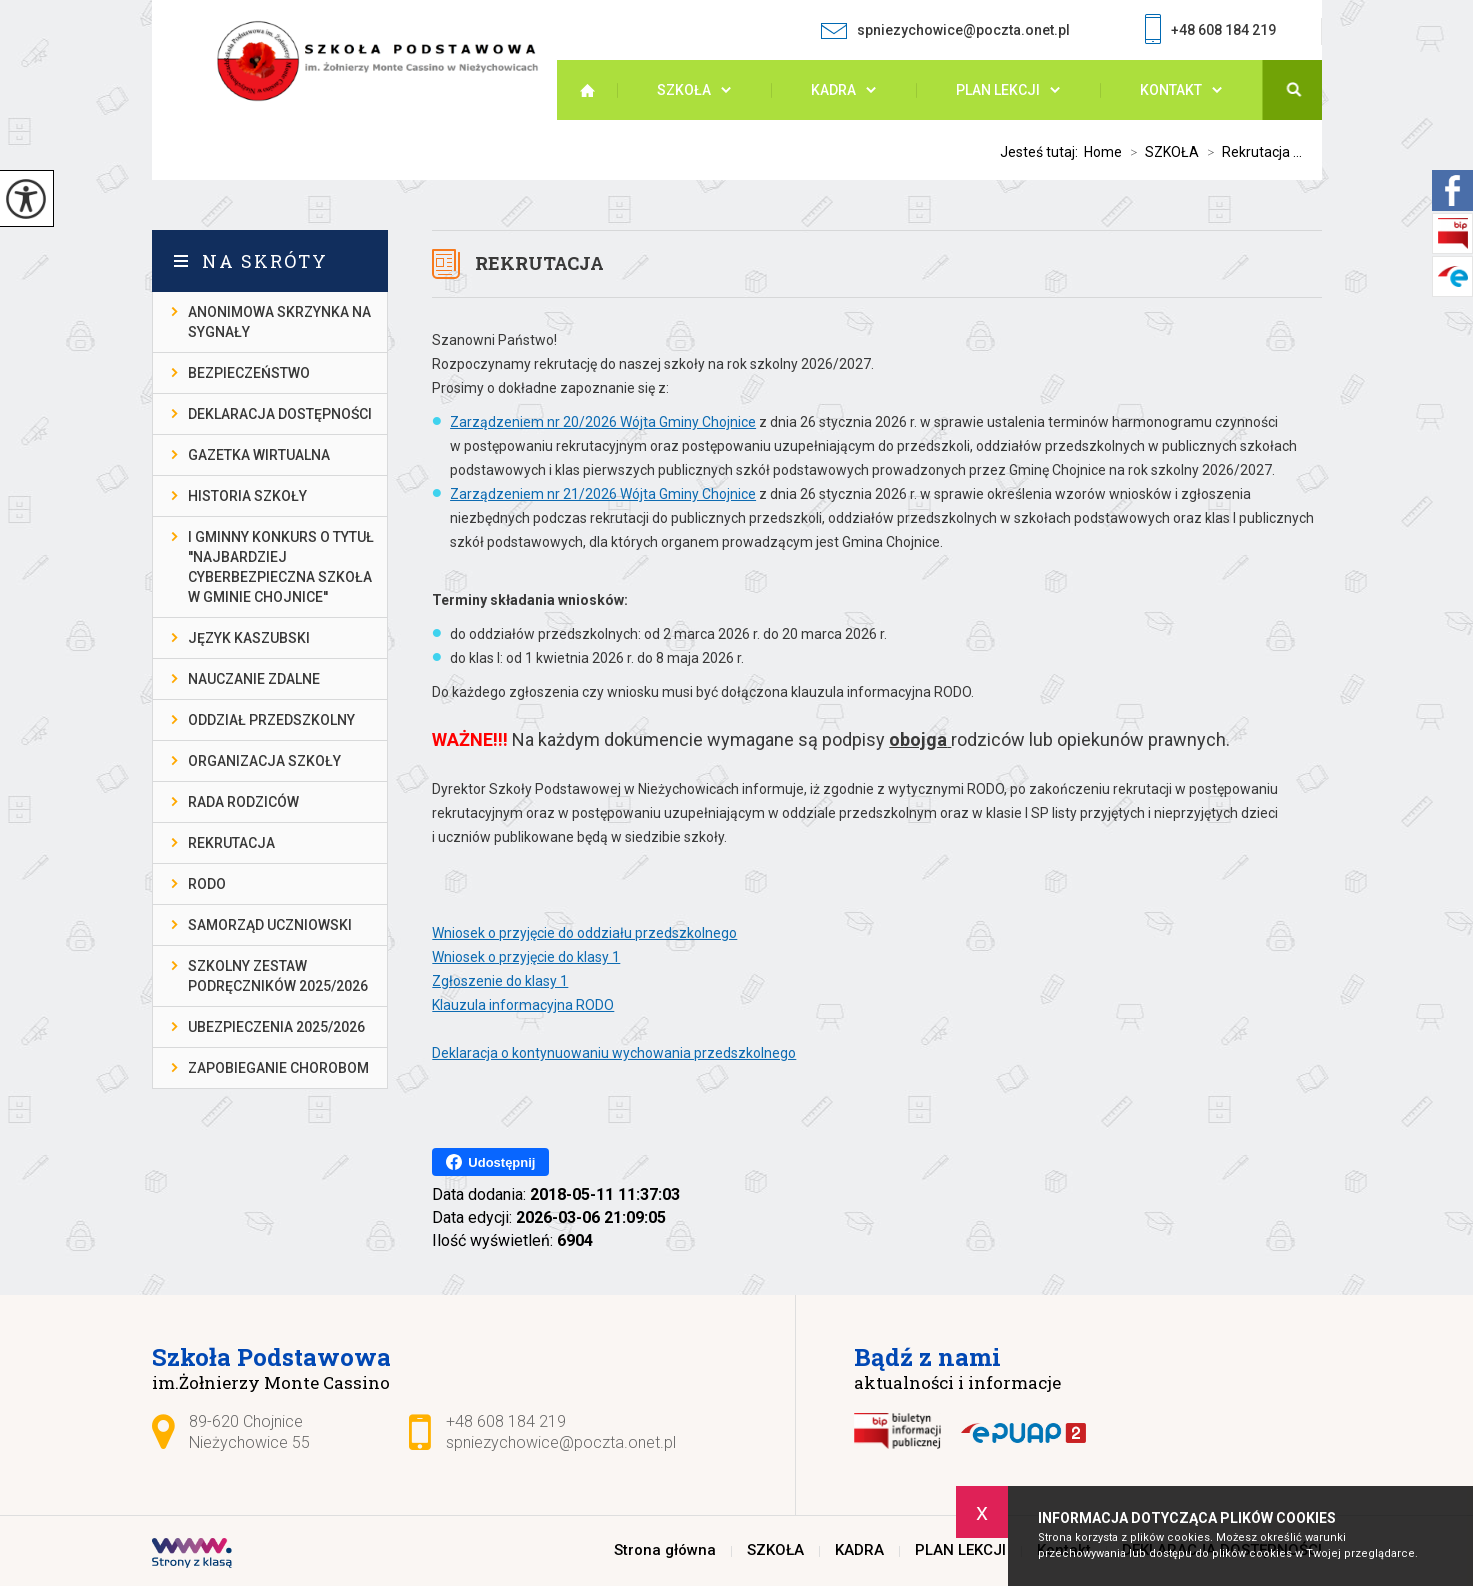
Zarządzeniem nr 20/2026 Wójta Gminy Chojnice (603, 422)
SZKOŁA (684, 90)
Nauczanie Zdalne (254, 679)
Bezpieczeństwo (249, 373)
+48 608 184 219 (1210, 31)
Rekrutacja (539, 263)
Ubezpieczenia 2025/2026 (276, 1027)
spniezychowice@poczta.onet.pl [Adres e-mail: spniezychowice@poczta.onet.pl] (561, 1442)
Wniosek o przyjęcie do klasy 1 (526, 957)
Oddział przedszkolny (271, 720)
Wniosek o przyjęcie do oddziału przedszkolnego (584, 933)
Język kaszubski (249, 638)
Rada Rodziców (243, 802)
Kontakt (1171, 90)
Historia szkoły (247, 496)
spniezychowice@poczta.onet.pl (945, 30)
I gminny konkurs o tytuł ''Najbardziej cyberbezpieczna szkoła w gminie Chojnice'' (281, 567)
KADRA (833, 90)
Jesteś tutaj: (1042, 152)
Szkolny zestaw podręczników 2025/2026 (278, 976)
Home (1103, 152)
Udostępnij (490, 1162)
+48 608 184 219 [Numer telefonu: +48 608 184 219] (506, 1421)
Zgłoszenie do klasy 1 (500, 981)
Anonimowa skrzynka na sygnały (279, 322)
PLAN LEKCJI (998, 90)
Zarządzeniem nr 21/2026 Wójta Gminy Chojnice (603, 494)
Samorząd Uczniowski (270, 925)
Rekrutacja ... (1250, 152)
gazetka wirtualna (259, 455)
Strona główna (597, 90)
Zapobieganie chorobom (278, 1068)
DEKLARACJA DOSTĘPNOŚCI (280, 414)
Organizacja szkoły (264, 761)
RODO (207, 884)
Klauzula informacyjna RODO (523, 1005)
